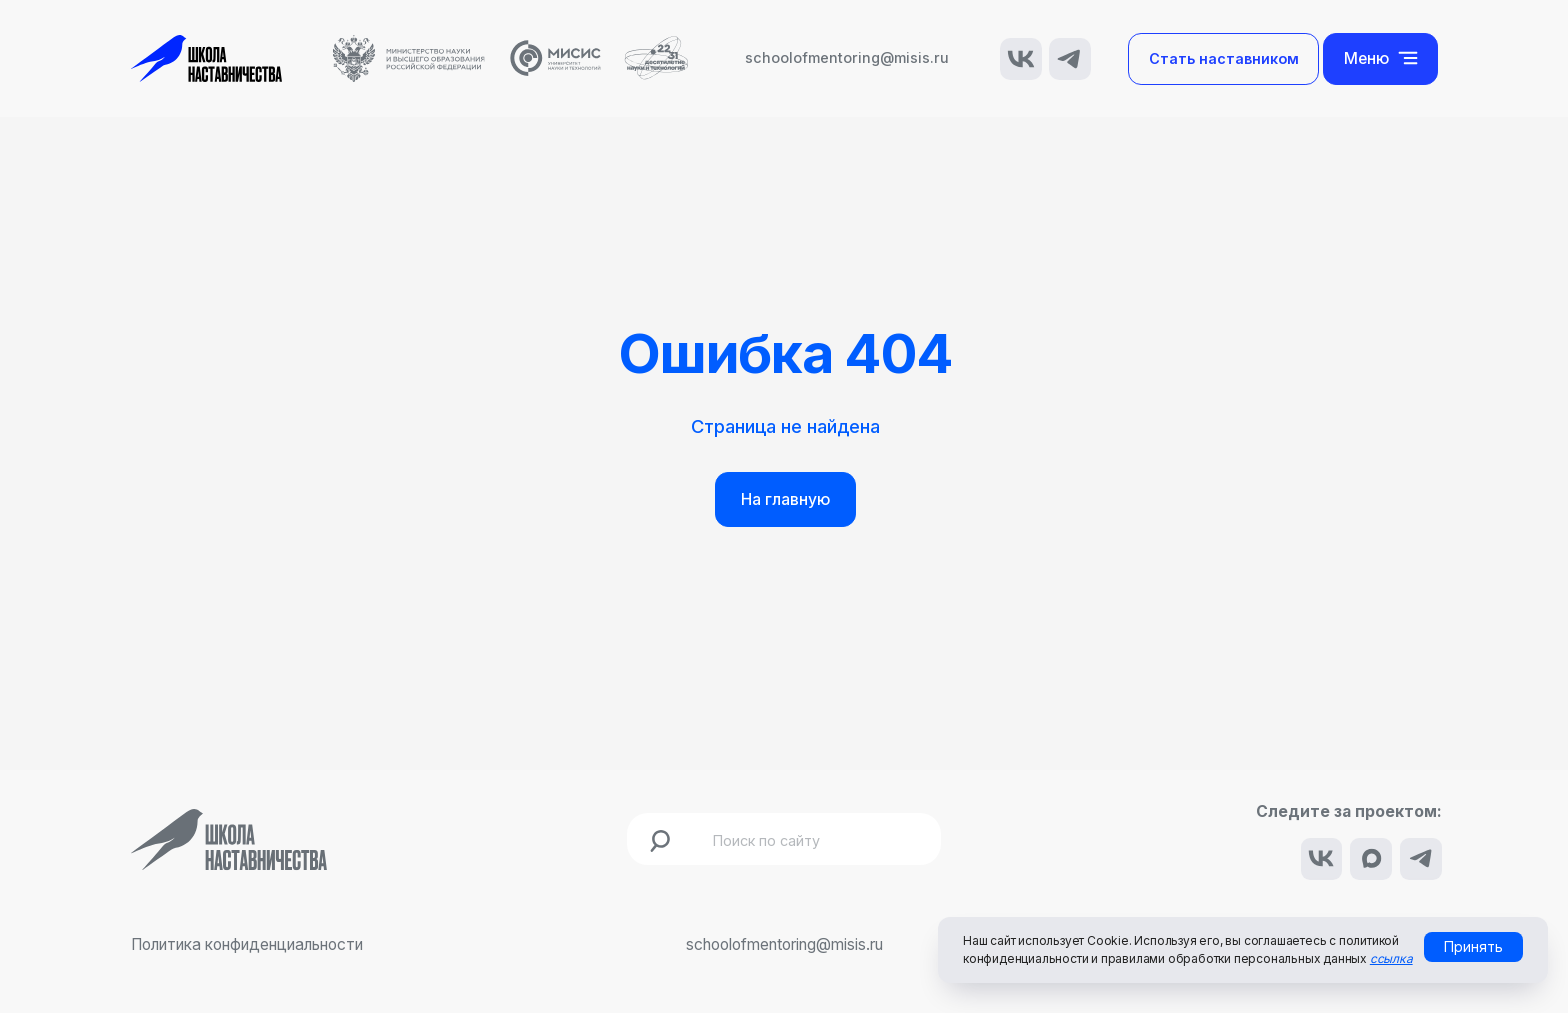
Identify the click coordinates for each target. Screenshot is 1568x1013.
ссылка (1391, 958)
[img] (1021, 59)
